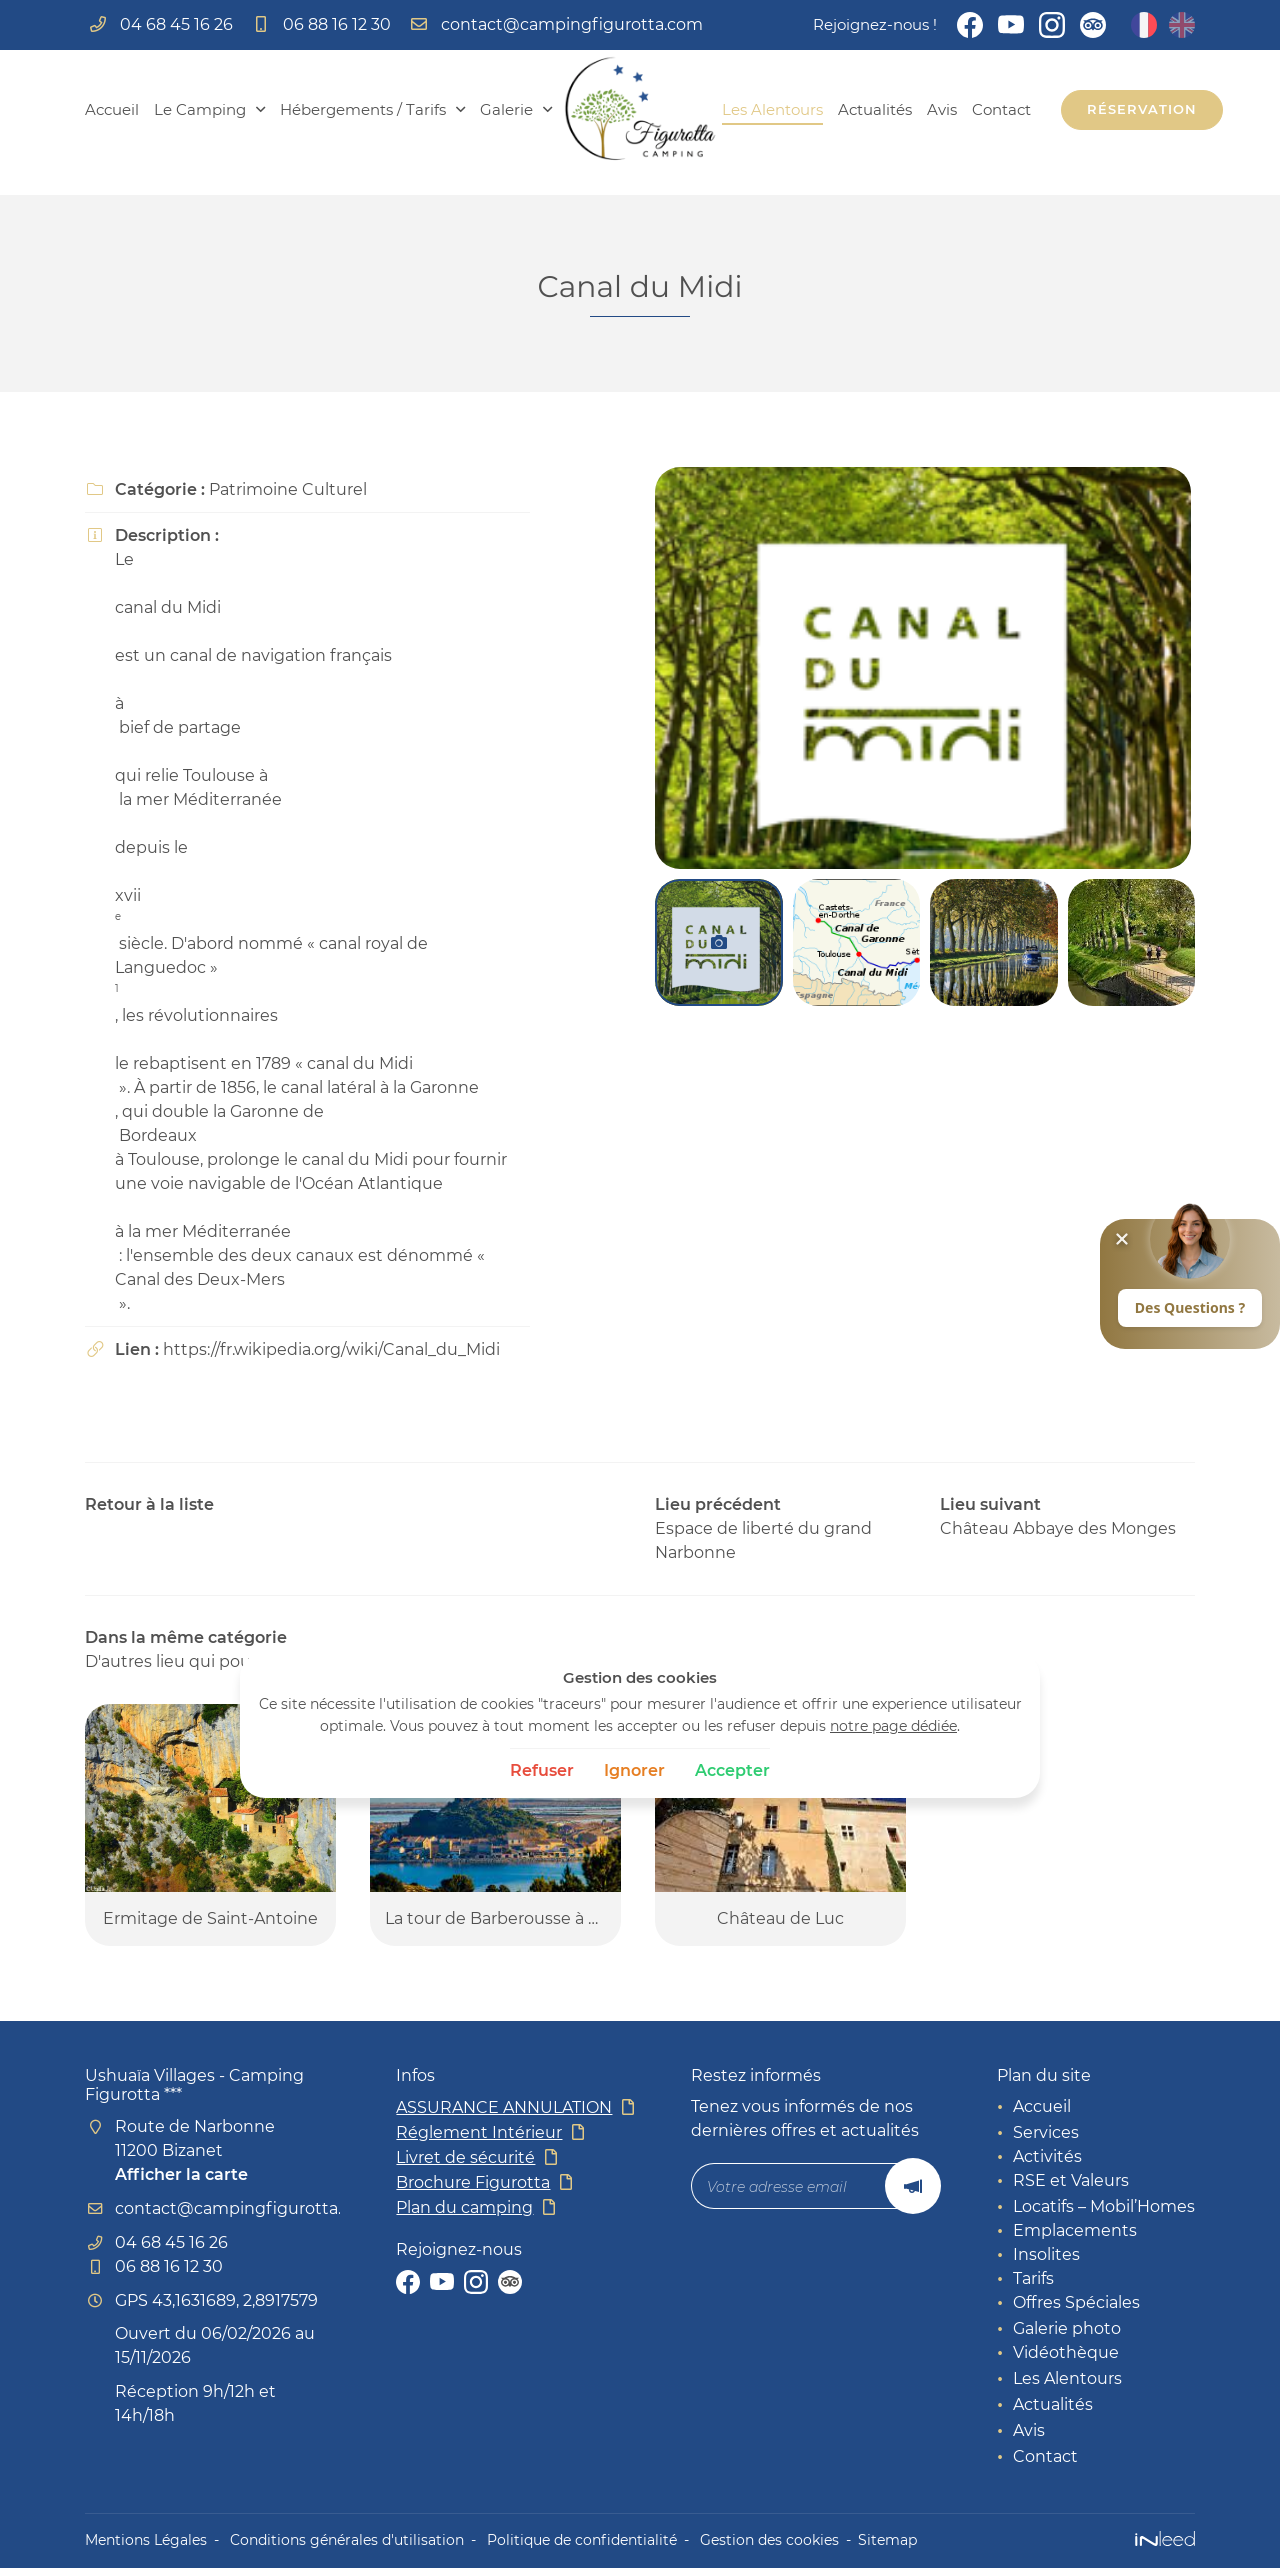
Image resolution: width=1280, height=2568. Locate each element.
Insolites (1046, 2254)
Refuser (542, 1770)
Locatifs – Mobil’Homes (1104, 2206)
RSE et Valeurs (1071, 2180)
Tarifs (1033, 2278)
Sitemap (887, 2540)
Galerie (506, 109)
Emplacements (1075, 2230)
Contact (1001, 109)
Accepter (732, 1770)
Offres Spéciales (1076, 2302)
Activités (1047, 2156)
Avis (942, 109)
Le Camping (200, 109)
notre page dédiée (893, 1726)
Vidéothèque (1066, 2352)
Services (1046, 2132)
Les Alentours (772, 109)
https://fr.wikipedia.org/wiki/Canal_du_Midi (331, 1349)
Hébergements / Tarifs (363, 109)
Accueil (112, 109)
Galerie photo (1067, 2328)
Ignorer (634, 1770)
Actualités (875, 109)
